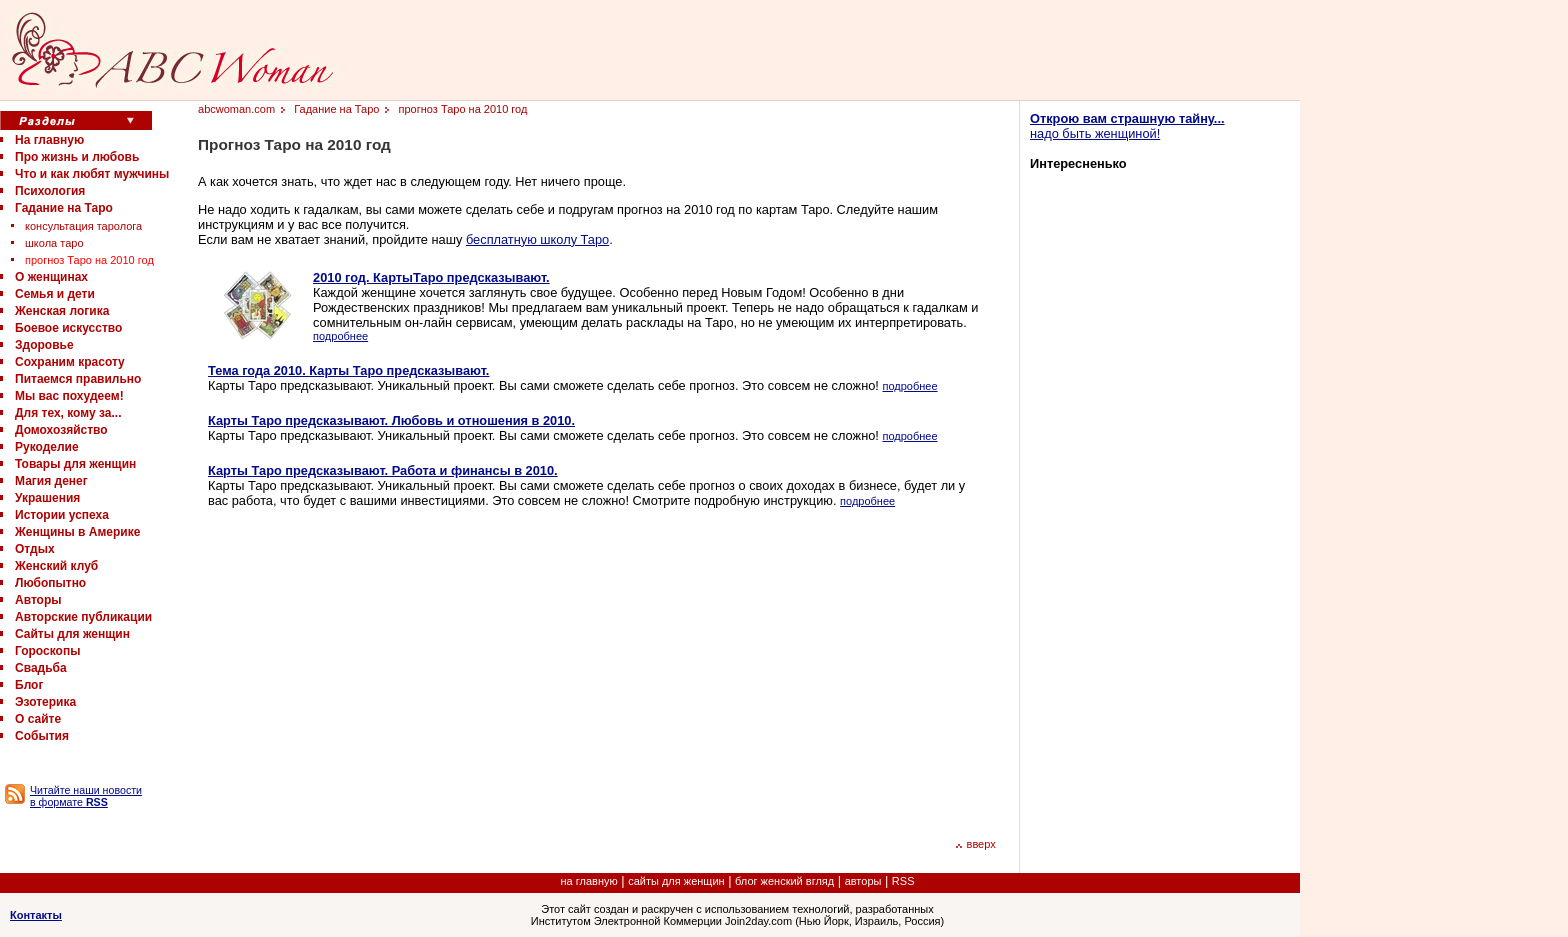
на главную (589, 881)
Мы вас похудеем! (69, 396)
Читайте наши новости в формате (86, 796)
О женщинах (51, 277)
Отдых (35, 549)
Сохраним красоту (70, 362)
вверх (975, 844)
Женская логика (62, 311)
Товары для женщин (75, 464)
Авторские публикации (83, 617)
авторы (863, 881)
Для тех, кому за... (68, 413)
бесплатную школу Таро (537, 239)
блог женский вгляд (784, 881)
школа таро (54, 243)
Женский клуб (56, 566)
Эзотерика (45, 702)
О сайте (38, 719)
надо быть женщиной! (1127, 126)
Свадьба (41, 668)
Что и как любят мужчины (92, 174)
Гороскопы (47, 651)
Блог (29, 685)
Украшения (47, 498)
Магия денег (51, 481)
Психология (50, 191)
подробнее (340, 336)
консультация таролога (83, 226)
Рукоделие (47, 447)
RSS (903, 881)
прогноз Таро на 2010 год (89, 260)
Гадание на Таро (64, 208)
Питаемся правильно (78, 379)
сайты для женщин (676, 881)
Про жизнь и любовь (77, 157)
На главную (49, 140)
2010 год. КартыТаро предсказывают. (431, 277)
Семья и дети (55, 294)
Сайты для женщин (72, 634)
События (42, 736)
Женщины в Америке (77, 532)
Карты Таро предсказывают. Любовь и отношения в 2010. (391, 420)
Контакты (36, 915)
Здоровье (44, 345)
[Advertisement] (376, 670)
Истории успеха (62, 515)
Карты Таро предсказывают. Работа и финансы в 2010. (383, 470)
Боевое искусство (68, 328)
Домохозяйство (61, 430)
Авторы (38, 600)
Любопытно (50, 583)
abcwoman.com (236, 109)
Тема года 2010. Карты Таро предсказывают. (348, 370)
